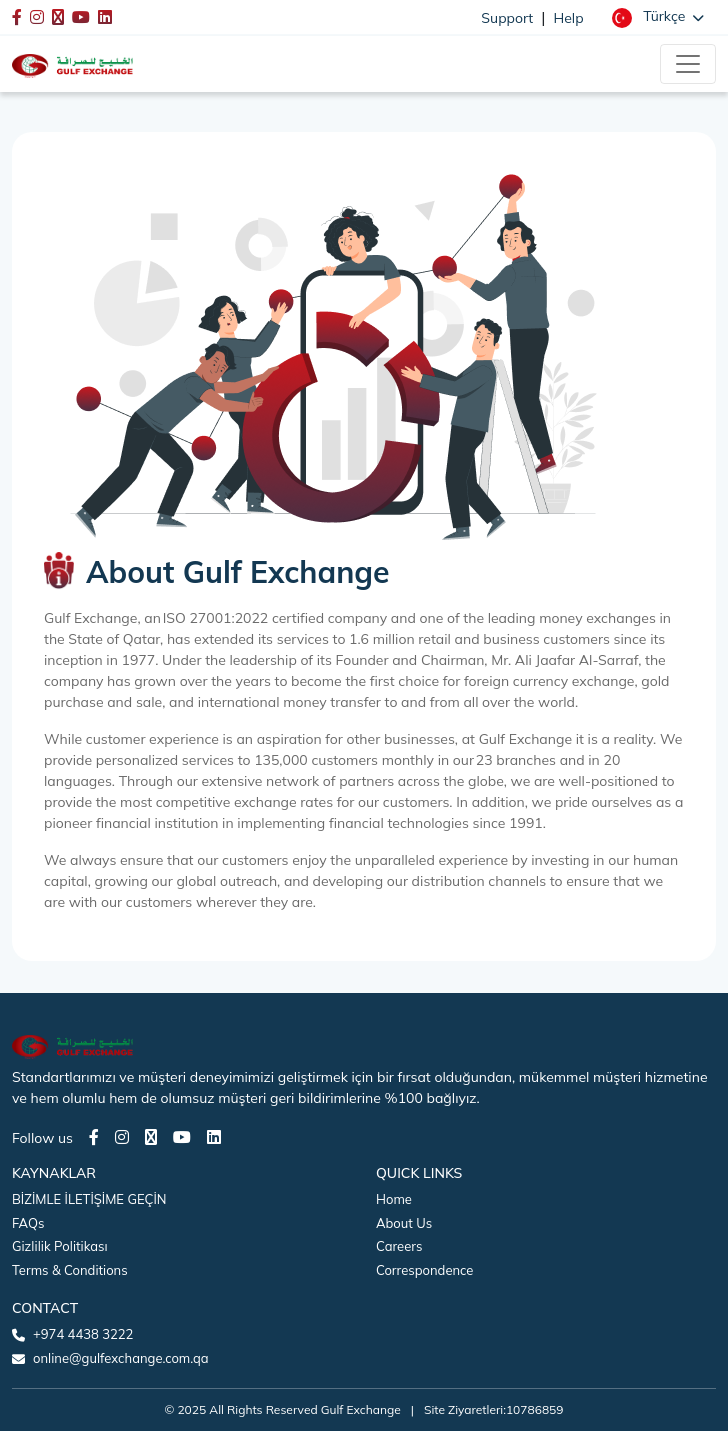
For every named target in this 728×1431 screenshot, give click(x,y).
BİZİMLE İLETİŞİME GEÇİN (89, 1199)
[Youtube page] (182, 1137)
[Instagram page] (122, 1137)
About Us (404, 1223)
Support (507, 18)
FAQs (28, 1223)
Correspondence (424, 1270)
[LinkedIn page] (214, 1137)
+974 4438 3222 (83, 1334)
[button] (658, 17)
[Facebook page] (94, 1137)
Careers (399, 1246)
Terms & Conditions (70, 1270)
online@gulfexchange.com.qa (121, 1358)
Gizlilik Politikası (60, 1246)
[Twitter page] (151, 1137)
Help (569, 18)
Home (394, 1199)
